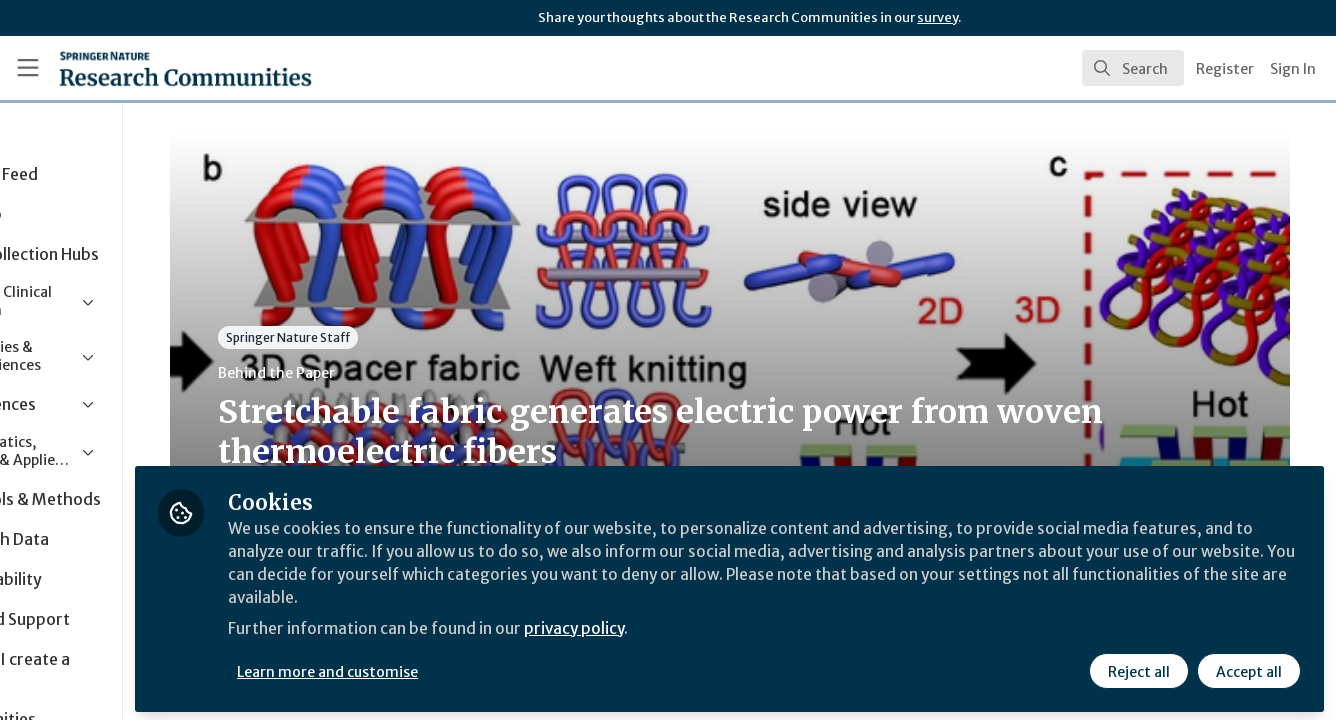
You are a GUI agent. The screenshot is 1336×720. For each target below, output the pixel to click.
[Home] (157, 68)
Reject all (1138, 667)
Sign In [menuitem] (1293, 69)
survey (937, 17)
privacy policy (712, 628)
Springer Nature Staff (390, 337)
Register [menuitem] (1225, 69)
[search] (1133, 68)
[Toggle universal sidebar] (28, 68)
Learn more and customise (461, 667)
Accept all (1248, 667)
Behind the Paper (378, 373)
